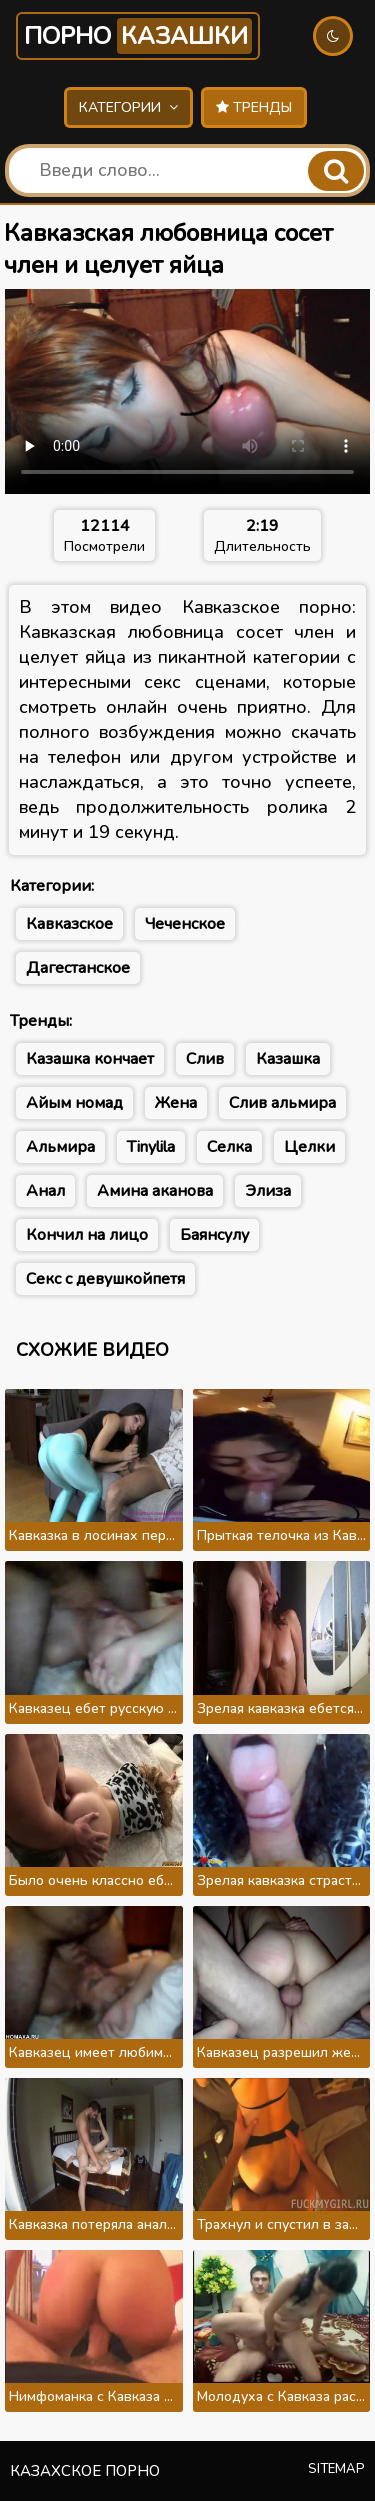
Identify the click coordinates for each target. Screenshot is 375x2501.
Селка (229, 1147)
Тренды (254, 107)
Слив (205, 1059)
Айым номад (74, 1103)
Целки (309, 1147)
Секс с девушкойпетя (105, 1279)
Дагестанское (78, 968)
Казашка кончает (90, 1059)
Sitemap (336, 2469)
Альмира (60, 1147)
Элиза (268, 1191)
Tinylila (151, 1147)
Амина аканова (155, 1191)
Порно (138, 36)
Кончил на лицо (87, 1235)
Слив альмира (282, 1103)
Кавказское (69, 924)
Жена (176, 1103)
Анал (45, 1191)
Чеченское (185, 924)
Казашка (288, 1059)
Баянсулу (214, 1235)
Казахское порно (85, 2471)
